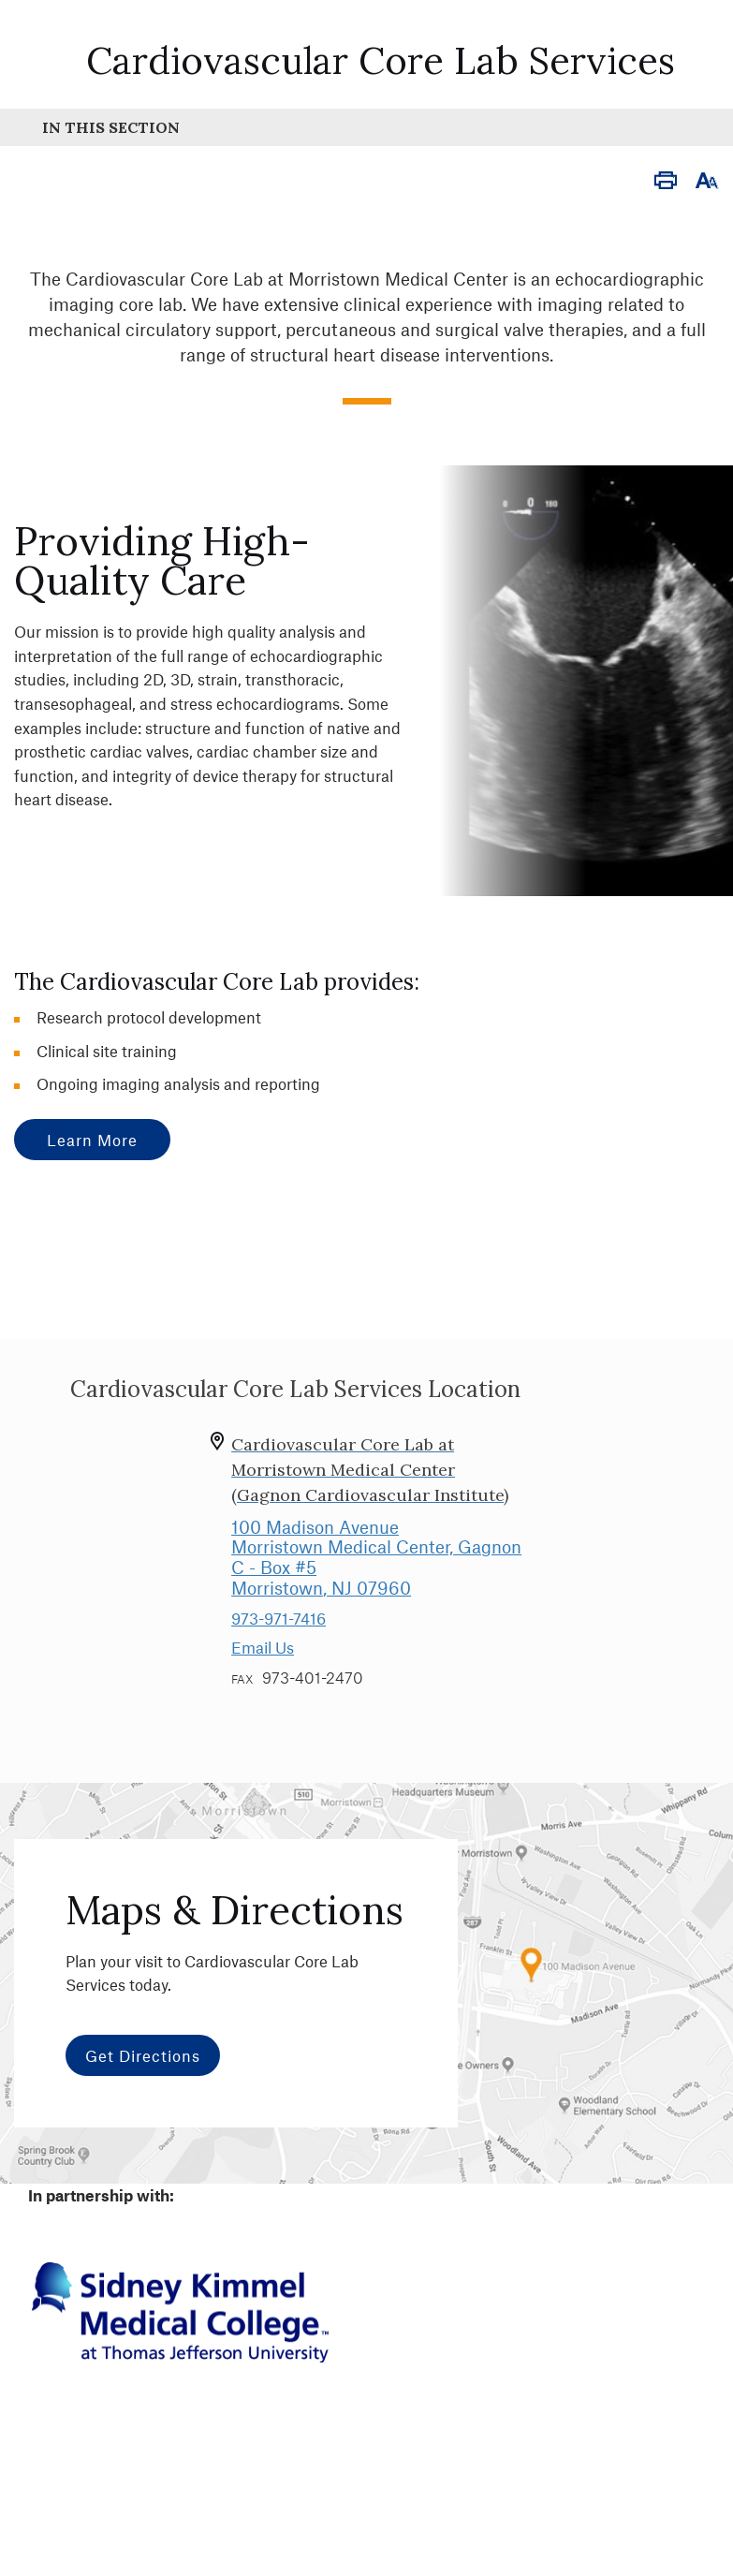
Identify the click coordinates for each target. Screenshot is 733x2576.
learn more (92, 1139)
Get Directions (142, 2055)
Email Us (262, 1647)
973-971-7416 (278, 1618)
